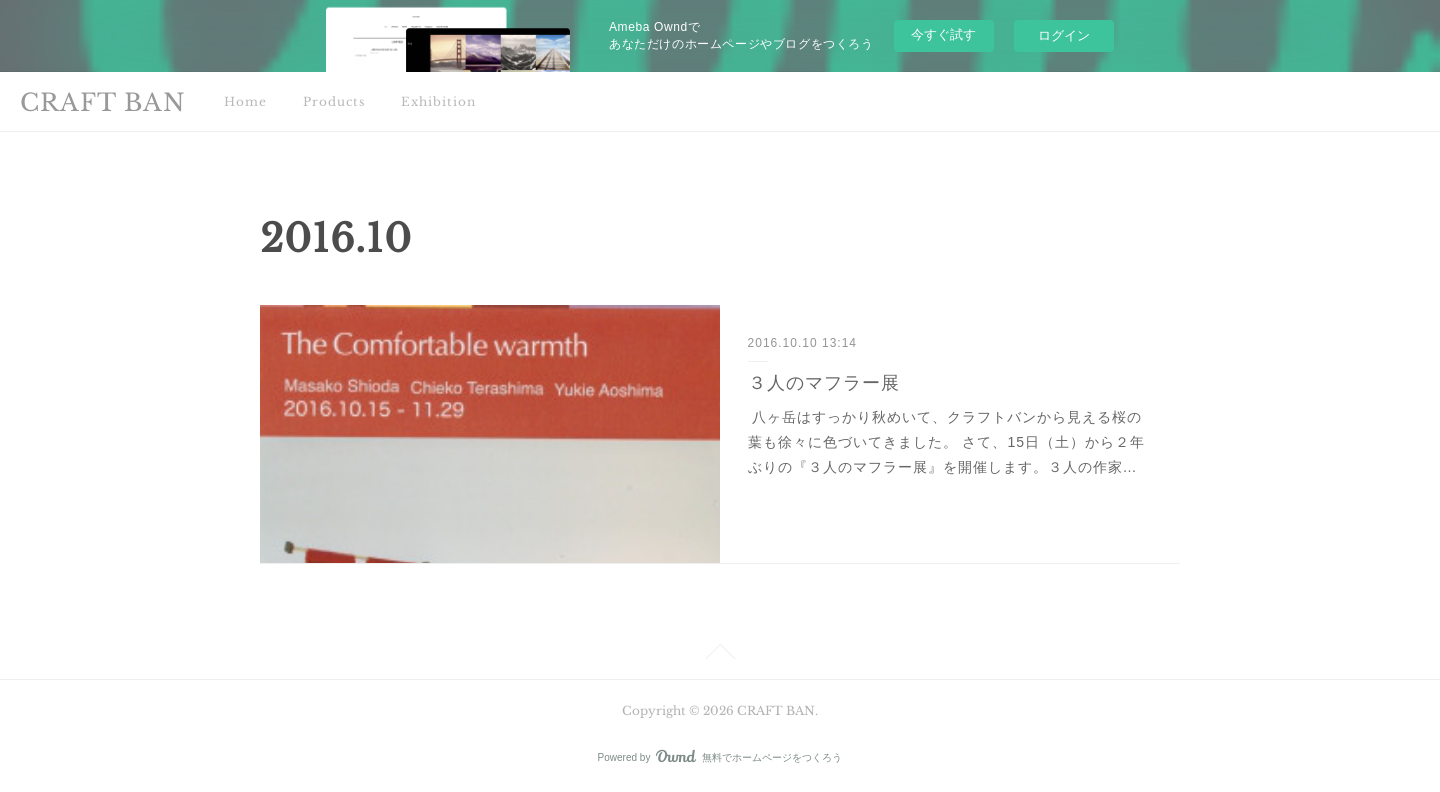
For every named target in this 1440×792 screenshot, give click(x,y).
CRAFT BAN (103, 102)
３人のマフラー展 (824, 383)
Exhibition (438, 101)
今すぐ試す (943, 34)
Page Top (720, 655)
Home (245, 101)
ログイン (1064, 35)
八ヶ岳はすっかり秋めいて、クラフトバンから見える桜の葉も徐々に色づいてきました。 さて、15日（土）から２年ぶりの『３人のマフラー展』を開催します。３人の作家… (946, 442)
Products (334, 101)
